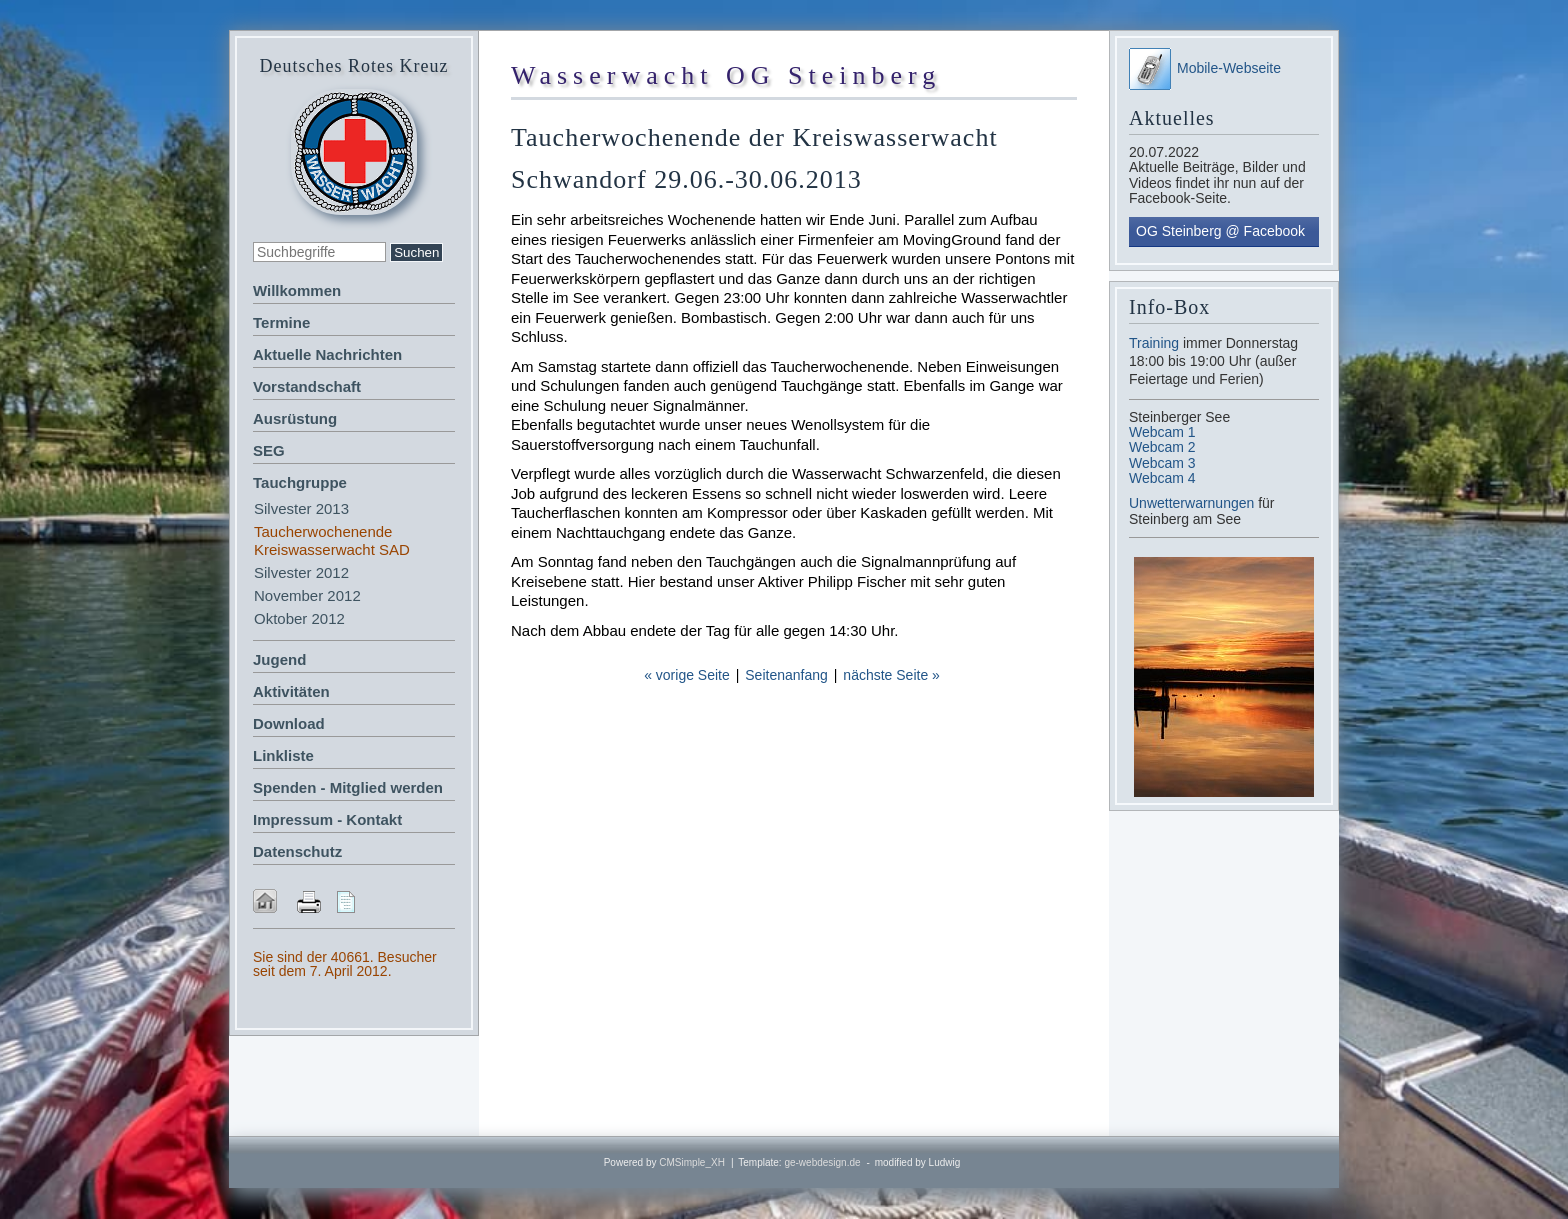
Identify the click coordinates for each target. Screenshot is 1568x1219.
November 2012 (307, 595)
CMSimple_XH (692, 1162)
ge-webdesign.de (822, 1162)
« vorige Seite (687, 675)
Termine (281, 322)
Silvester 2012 (301, 572)
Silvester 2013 (301, 508)
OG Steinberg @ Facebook (1220, 231)
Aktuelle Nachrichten (327, 354)
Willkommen (297, 290)
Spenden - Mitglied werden (348, 787)
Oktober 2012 (299, 618)
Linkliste (283, 755)
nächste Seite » (891, 675)
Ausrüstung (295, 418)
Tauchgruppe (300, 482)
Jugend (279, 659)
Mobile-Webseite (1205, 68)
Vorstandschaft (307, 386)
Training (1154, 343)
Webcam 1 (1162, 432)
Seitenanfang (786, 675)
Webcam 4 (1162, 478)
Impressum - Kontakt (327, 819)
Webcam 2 (1162, 447)
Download (289, 723)
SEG (269, 450)
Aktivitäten (291, 691)
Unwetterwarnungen (1193, 503)
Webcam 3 (1162, 463)
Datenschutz (297, 851)
